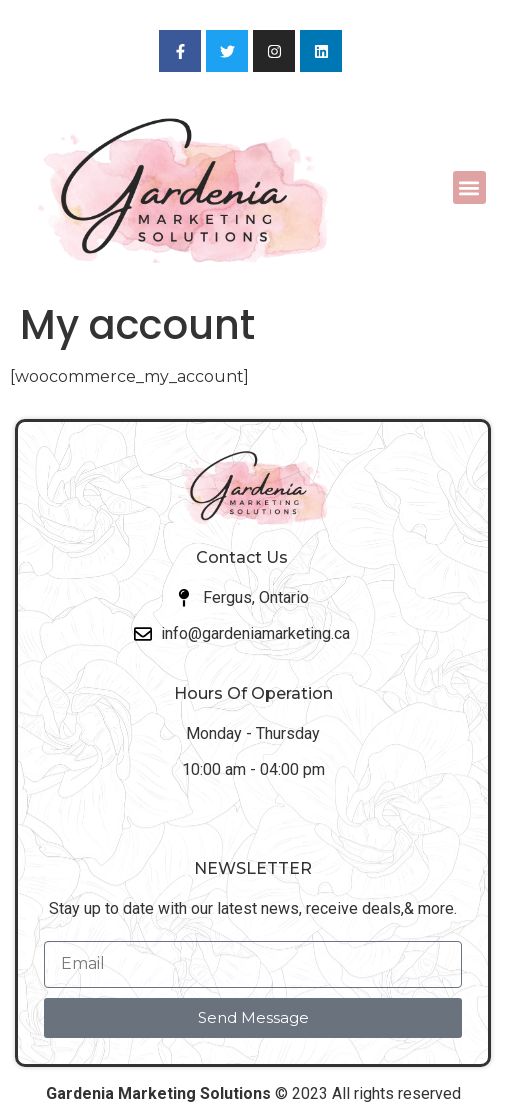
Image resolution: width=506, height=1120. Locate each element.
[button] (469, 187)
